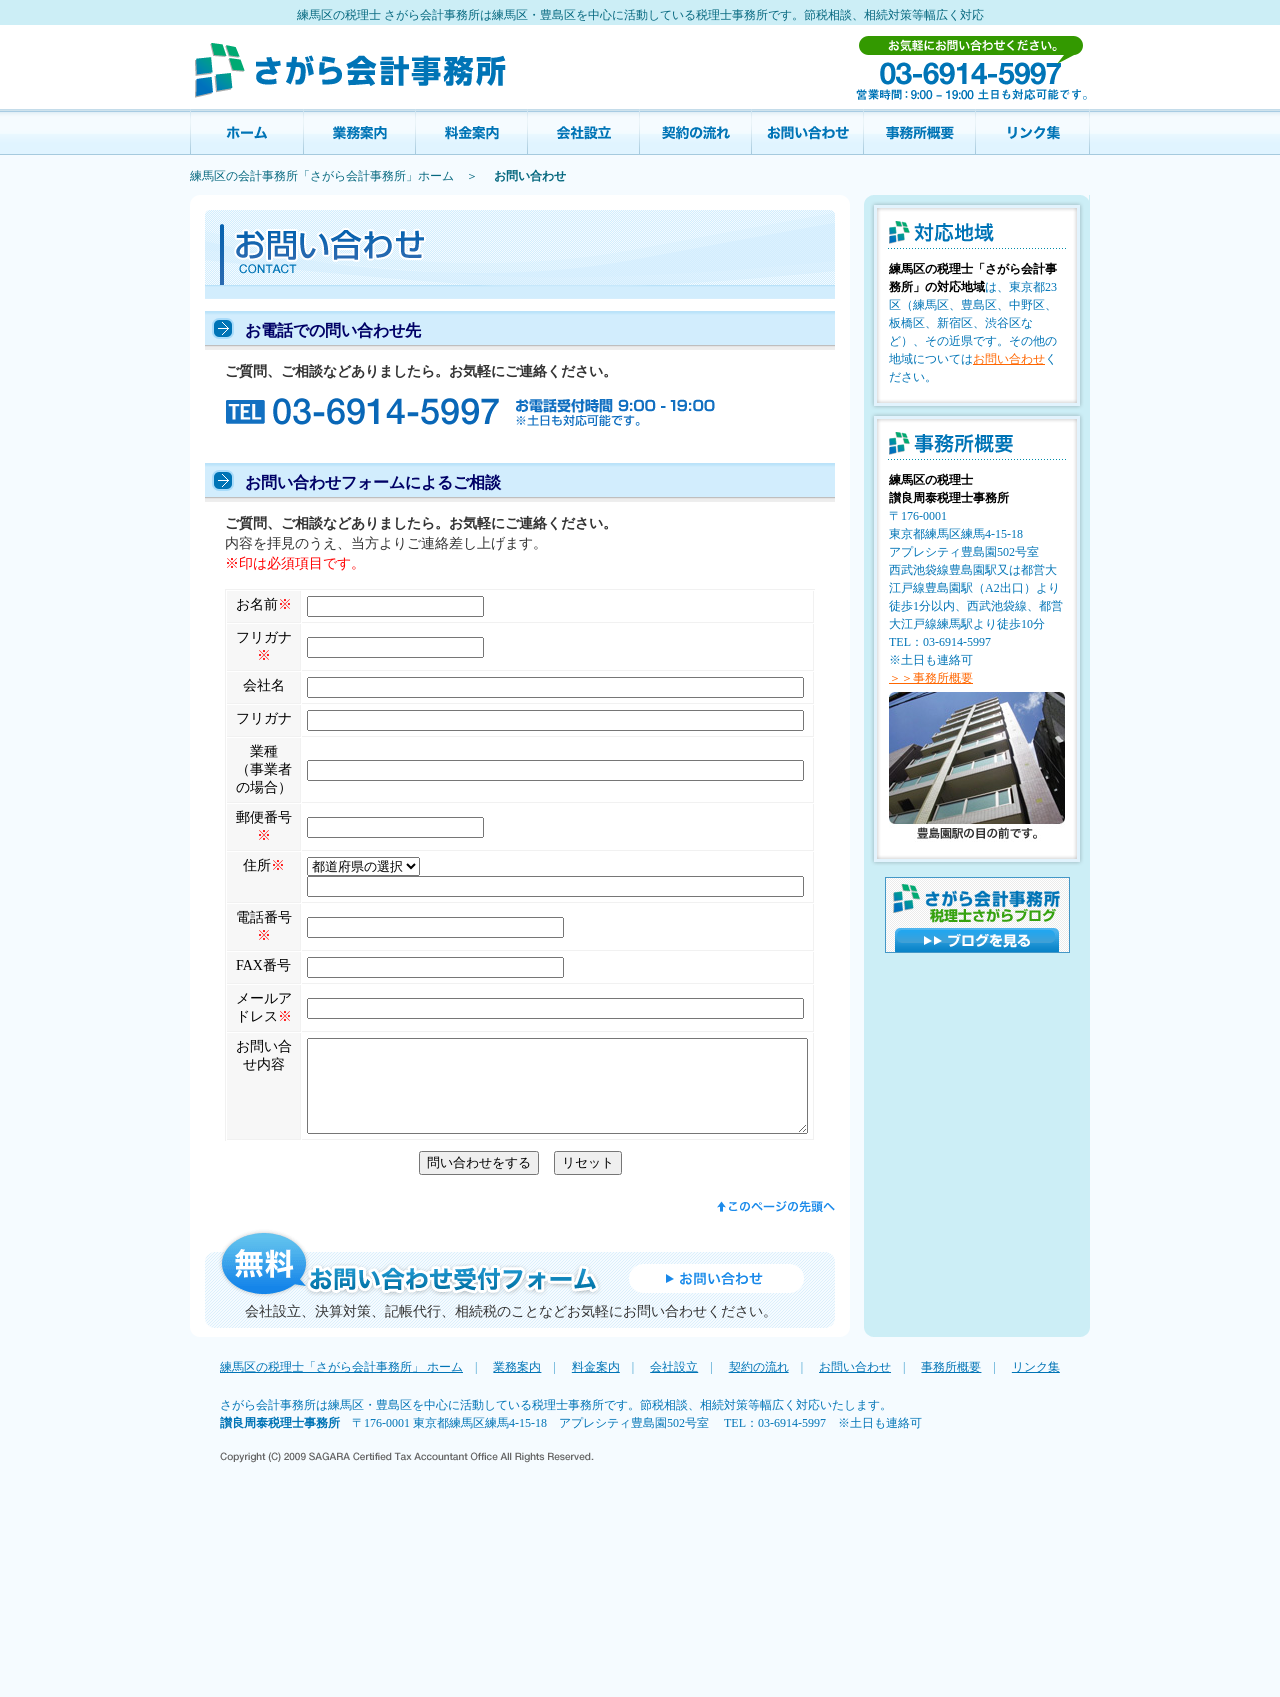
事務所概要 (920, 132)
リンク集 (1033, 132)
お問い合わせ (808, 132)
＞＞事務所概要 (931, 678)
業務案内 (360, 132)
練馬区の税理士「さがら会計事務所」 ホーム (341, 1571)
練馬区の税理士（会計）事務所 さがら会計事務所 (350, 67)
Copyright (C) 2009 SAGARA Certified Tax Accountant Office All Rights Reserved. (407, 1661)
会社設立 (584, 132)
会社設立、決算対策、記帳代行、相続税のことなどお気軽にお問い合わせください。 (511, 1515)
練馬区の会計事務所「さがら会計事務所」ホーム (322, 176)
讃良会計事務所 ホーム (247, 132)
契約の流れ (696, 132)
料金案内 (472, 132)
